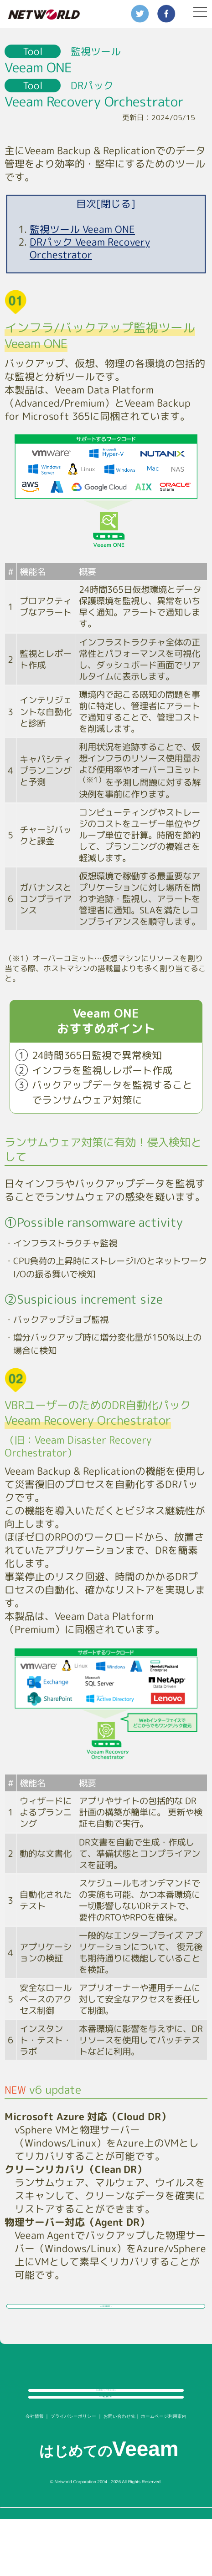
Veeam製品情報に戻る (106, 2445)
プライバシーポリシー (73, 2472)
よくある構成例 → (105, 2318)
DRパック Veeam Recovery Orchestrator (90, 248)
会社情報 (35, 2472)
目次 (105, 204)
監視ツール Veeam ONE (82, 229)
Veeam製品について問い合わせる (106, 2423)
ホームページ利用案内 (163, 2472)
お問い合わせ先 (119, 2472)
